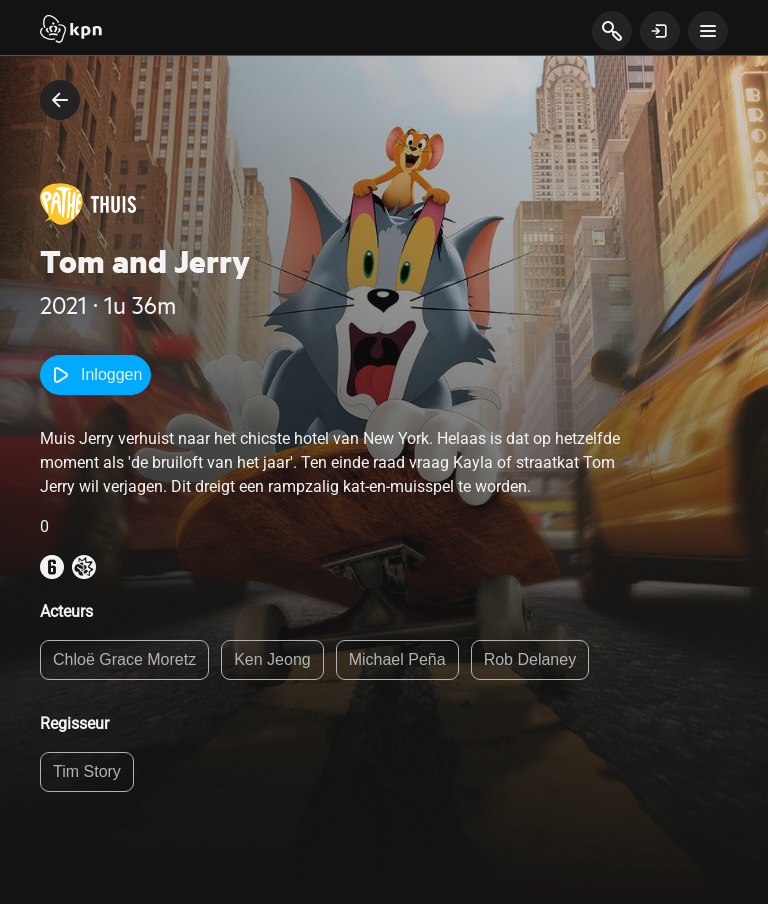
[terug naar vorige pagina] (60, 100)
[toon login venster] (660, 31)
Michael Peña (397, 659)
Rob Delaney (530, 659)
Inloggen (95, 375)
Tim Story (87, 771)
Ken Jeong (272, 659)
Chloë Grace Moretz (124, 659)
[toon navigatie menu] (708, 31)
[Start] (71, 31)
